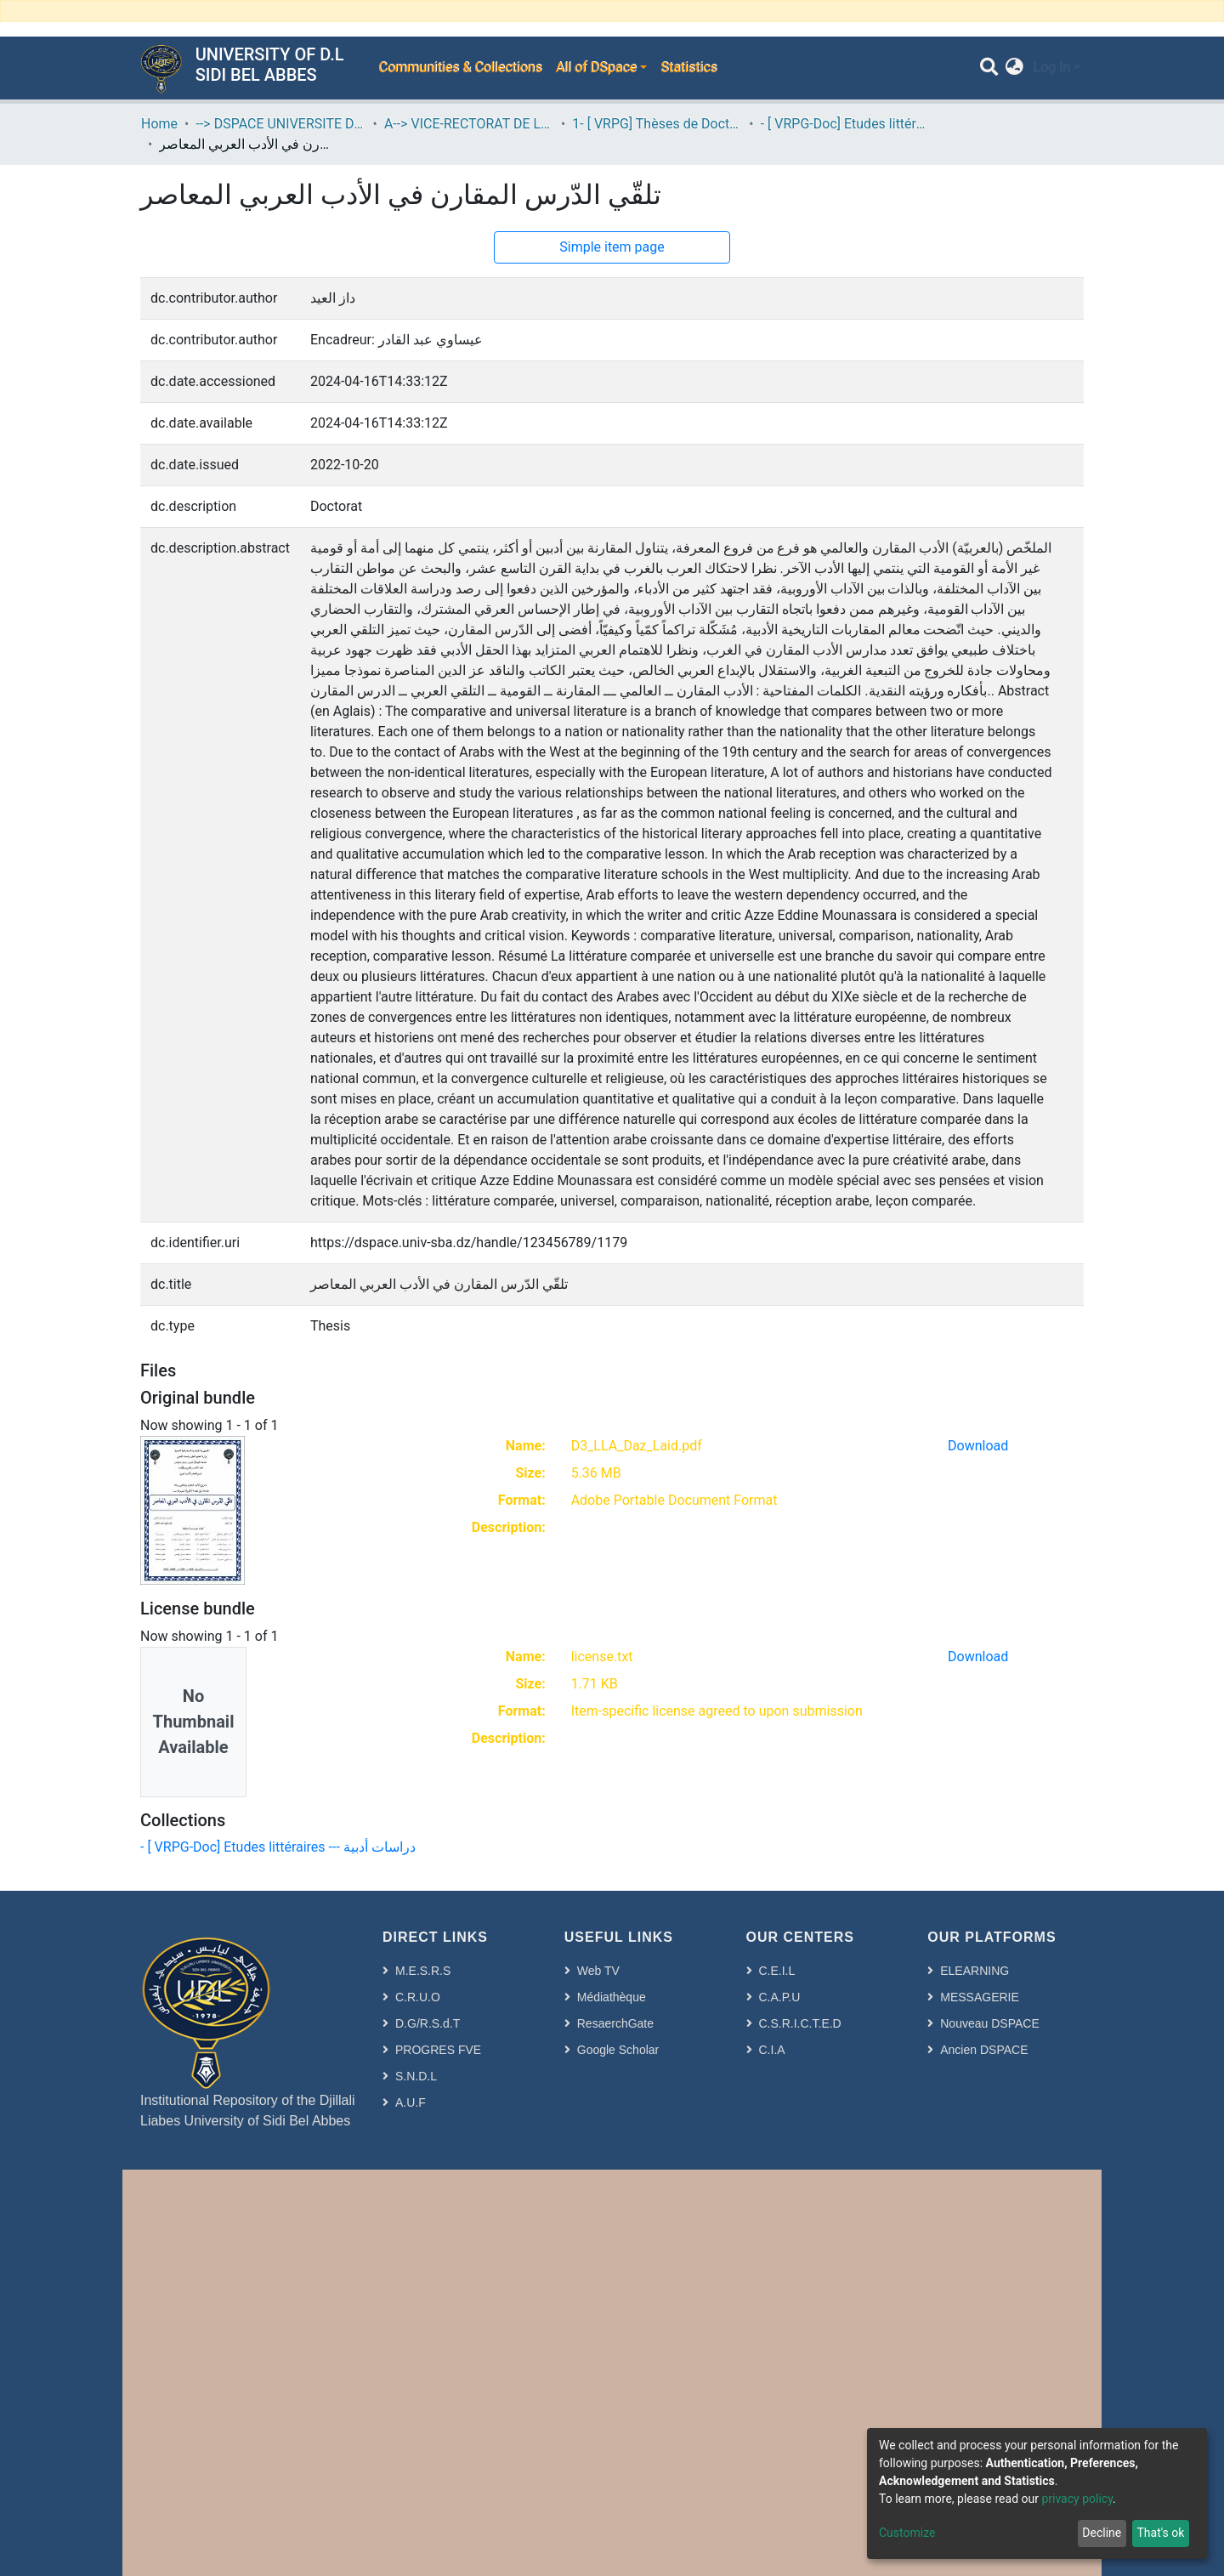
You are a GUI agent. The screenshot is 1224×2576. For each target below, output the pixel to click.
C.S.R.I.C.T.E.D (800, 2023)
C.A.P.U (780, 1997)
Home (159, 124)
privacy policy (1077, 2498)
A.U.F (410, 2102)
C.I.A (772, 2050)
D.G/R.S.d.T (427, 2023)
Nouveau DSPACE (989, 2023)
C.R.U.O (417, 1997)
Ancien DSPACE (984, 2050)
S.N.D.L (416, 2076)
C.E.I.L (777, 1970)
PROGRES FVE (438, 2050)
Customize (907, 2532)
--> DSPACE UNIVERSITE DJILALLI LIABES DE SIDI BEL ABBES (281, 124)
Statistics (688, 68)
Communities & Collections (459, 68)
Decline (1101, 2532)
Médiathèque (611, 1997)
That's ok (1160, 2532)
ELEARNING (974, 1970)
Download (978, 1446)
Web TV (598, 1970)
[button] (1014, 68)
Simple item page (612, 247)
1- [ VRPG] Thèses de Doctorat (657, 124)
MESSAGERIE (979, 1997)
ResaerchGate (615, 2023)
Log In (1051, 68)
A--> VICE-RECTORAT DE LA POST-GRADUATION (469, 124)
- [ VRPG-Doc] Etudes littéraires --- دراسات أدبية (846, 124)
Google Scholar (618, 2050)
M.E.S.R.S (422, 1970)
